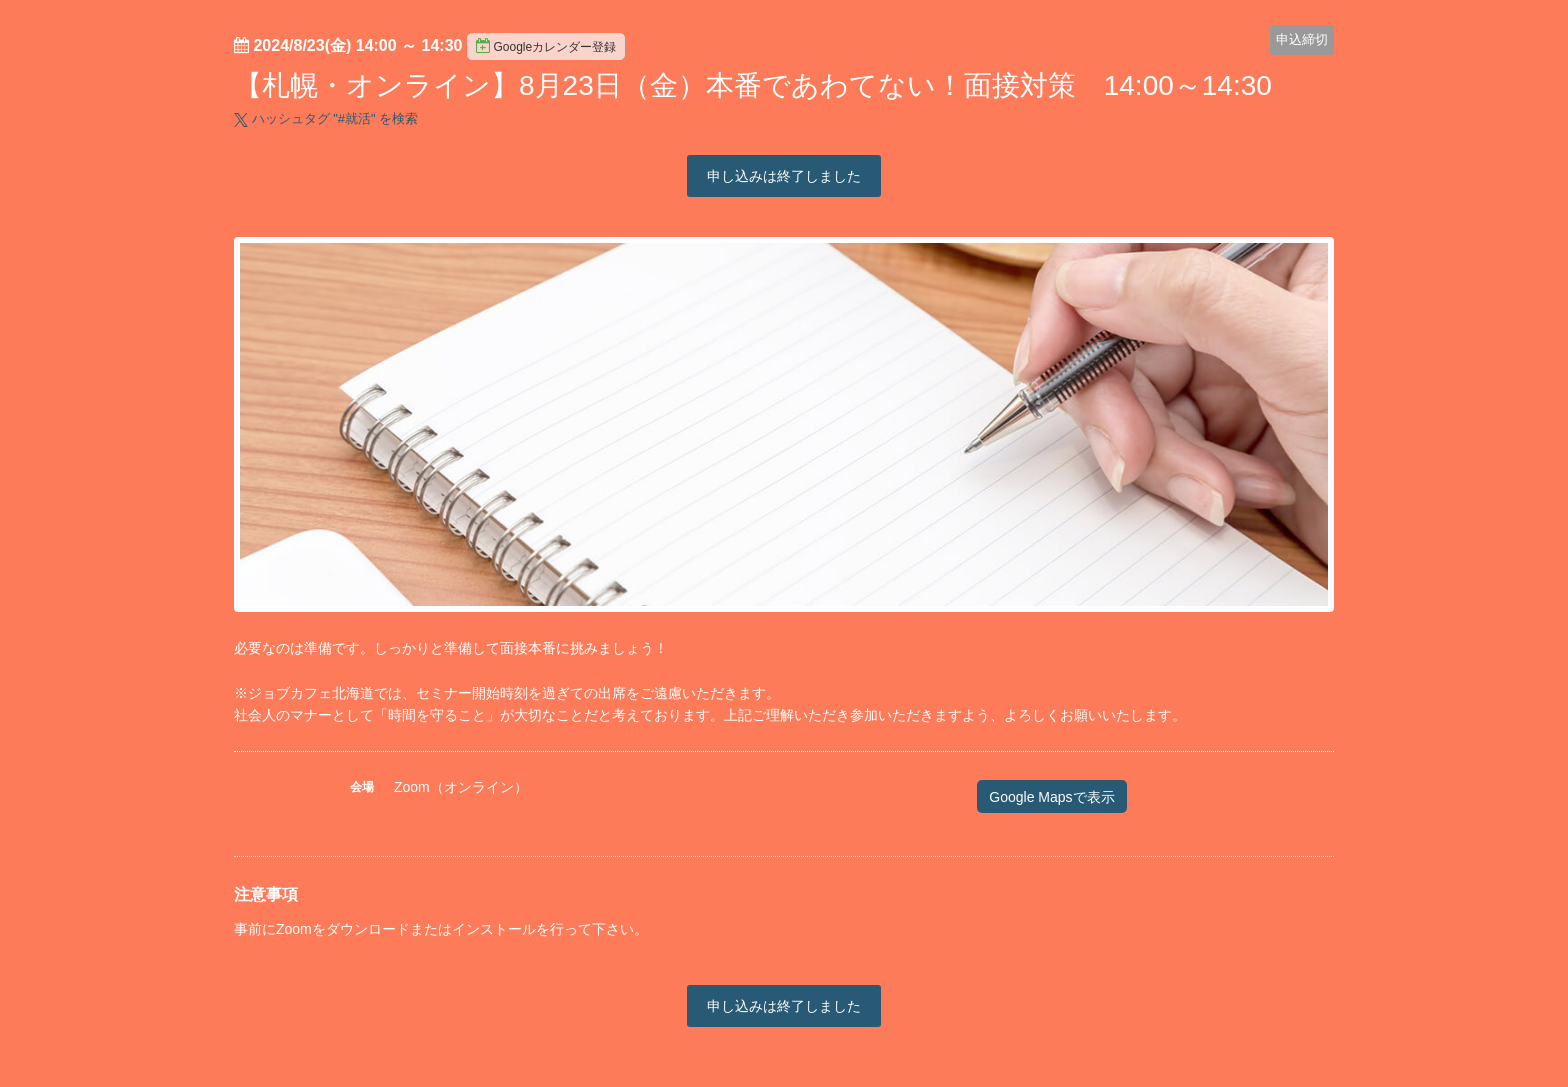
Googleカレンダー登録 (546, 46)
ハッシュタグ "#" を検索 (326, 118)
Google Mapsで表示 (1051, 797)
